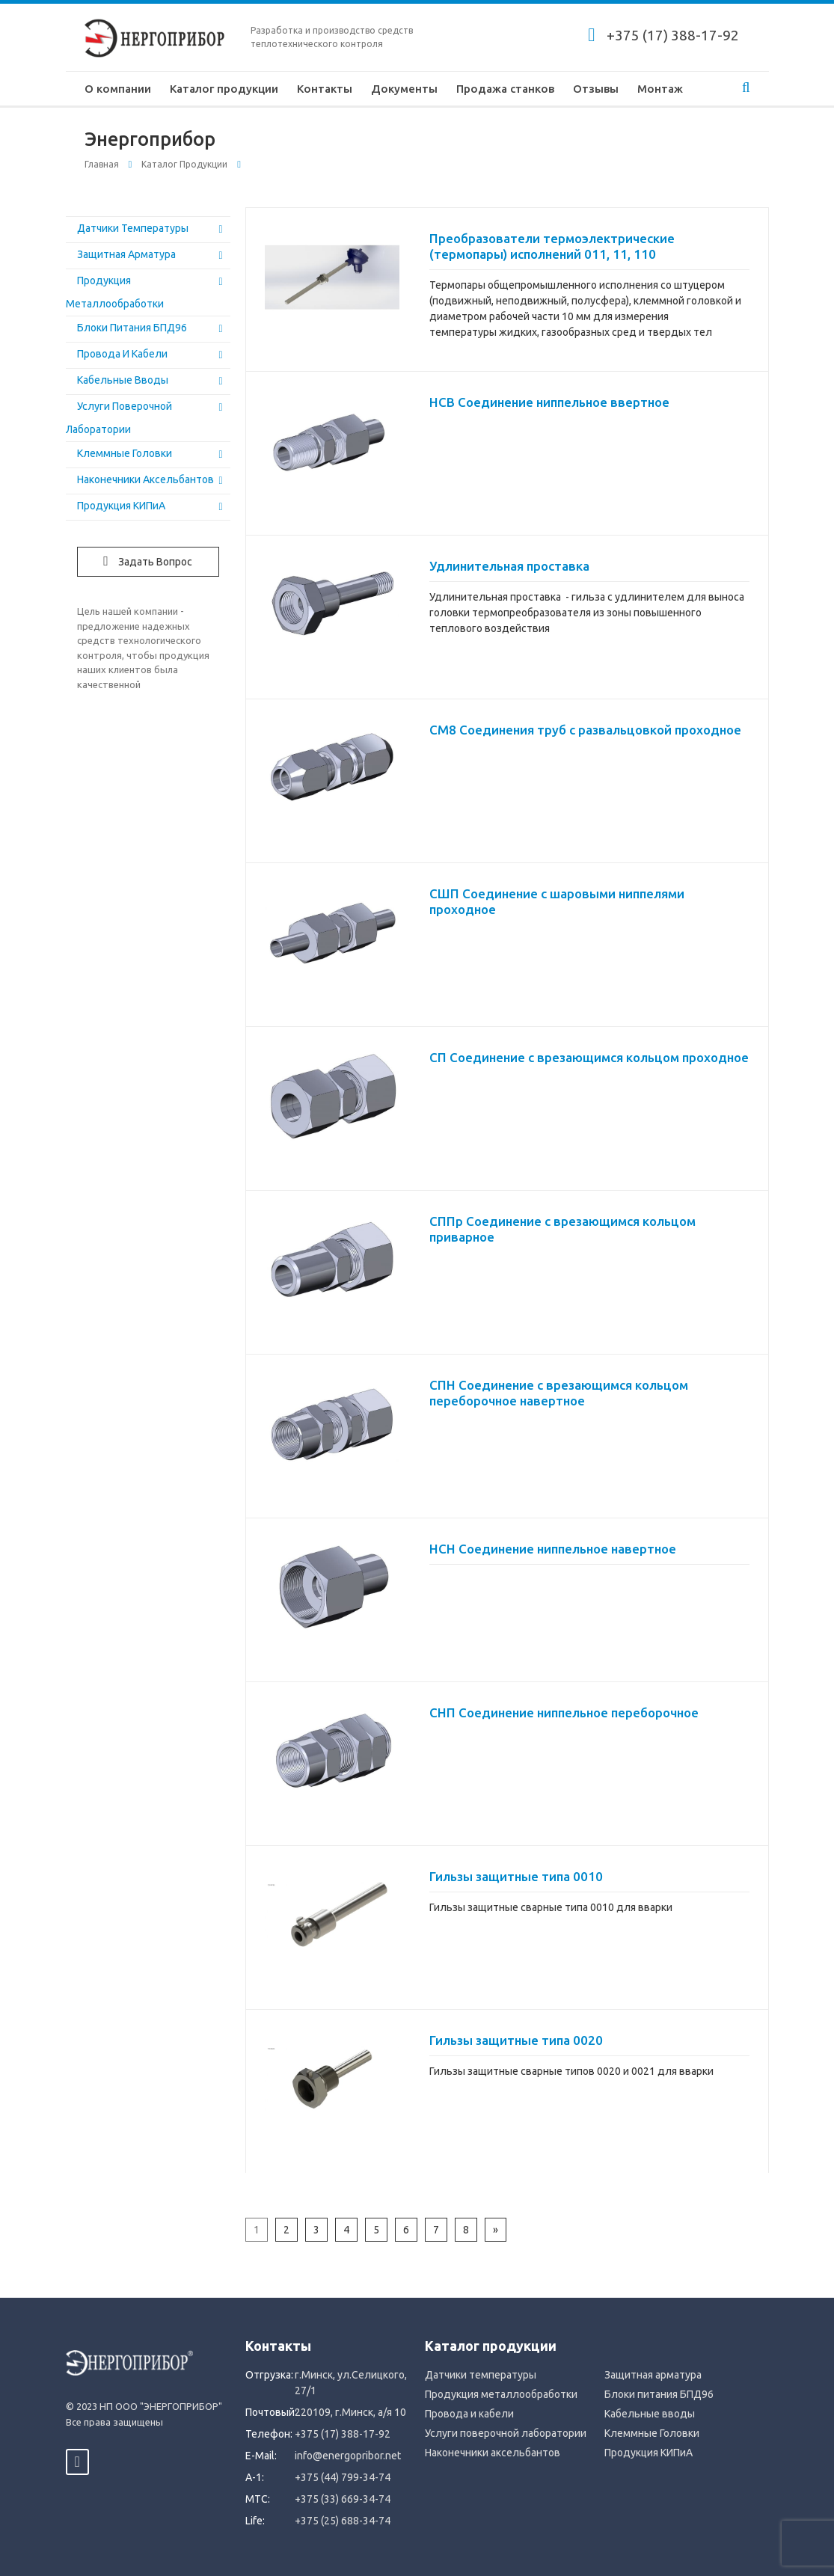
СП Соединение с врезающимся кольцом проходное (589, 1057)
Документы (404, 88)
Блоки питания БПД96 (132, 328)
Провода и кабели (122, 354)
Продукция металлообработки (501, 2394)
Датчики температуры (132, 228)
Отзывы (596, 88)
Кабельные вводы (122, 380)
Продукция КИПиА (121, 506)
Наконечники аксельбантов (145, 479)
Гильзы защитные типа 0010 (516, 1876)
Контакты (324, 88)
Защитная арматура (126, 254)
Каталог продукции (224, 88)
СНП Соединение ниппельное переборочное (564, 1712)
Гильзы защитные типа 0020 (516, 2040)
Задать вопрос (147, 560)
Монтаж (660, 88)
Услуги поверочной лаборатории (505, 2433)
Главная (102, 164)
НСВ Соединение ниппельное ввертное (549, 402)
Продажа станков (505, 88)
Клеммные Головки (124, 453)
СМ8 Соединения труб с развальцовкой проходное (585, 730)
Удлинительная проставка (509, 566)
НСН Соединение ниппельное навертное (552, 1549)
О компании (118, 88)
